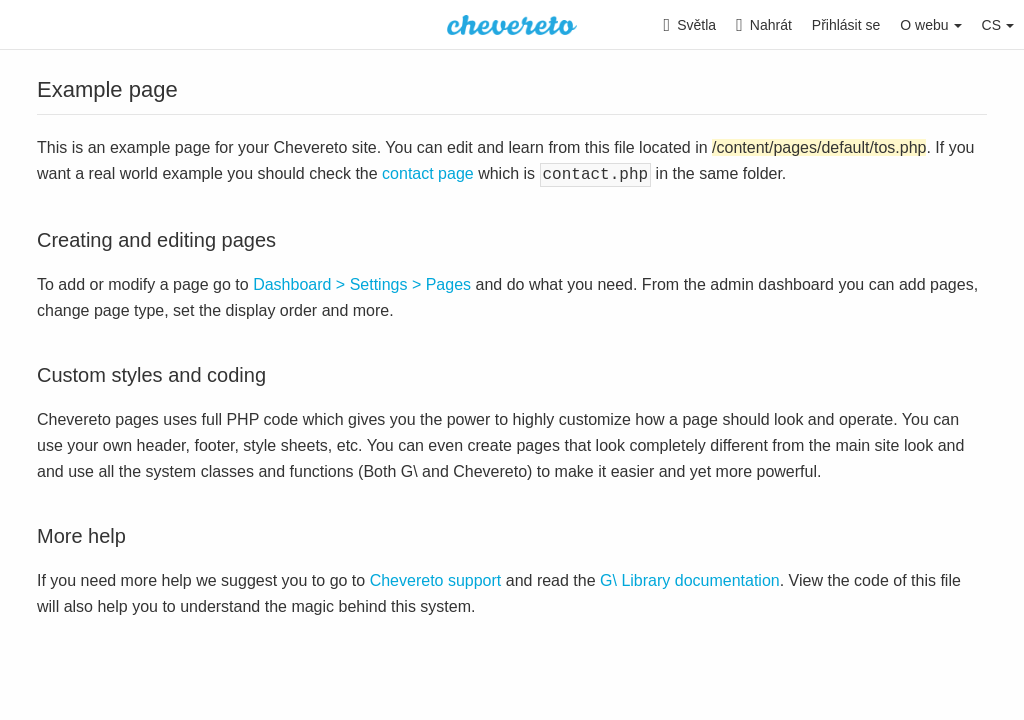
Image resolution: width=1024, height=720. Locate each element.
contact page (428, 173)
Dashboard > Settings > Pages (362, 282)
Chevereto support (436, 578)
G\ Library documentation (690, 578)
